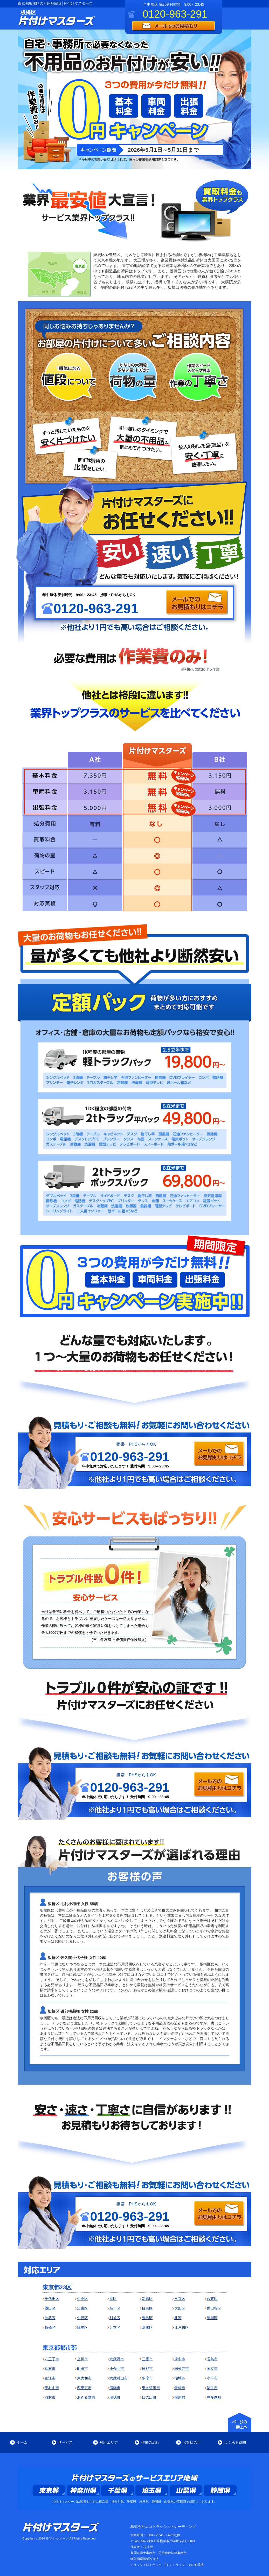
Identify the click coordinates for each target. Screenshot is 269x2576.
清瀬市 (114, 2388)
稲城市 (179, 2378)
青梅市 (179, 2388)
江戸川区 (181, 2327)
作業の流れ (150, 2442)
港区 (113, 2299)
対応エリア (109, 2442)
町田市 (82, 2369)
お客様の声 (192, 2442)
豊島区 (147, 2318)
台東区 (212, 2299)
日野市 (147, 2369)
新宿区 (147, 2299)
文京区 (179, 2299)
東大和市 (84, 2378)
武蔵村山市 (118, 2378)
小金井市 (116, 2369)
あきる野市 (86, 2397)
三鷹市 (147, 2359)
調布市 (50, 2369)
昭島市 (212, 2359)
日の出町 (149, 2397)
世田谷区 (214, 2308)
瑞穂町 (114, 2397)
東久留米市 (151, 2388)
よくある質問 (235, 2442)
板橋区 (50, 2327)
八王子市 (52, 2359)
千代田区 (52, 2299)
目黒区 (147, 2308)
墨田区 (50, 2308)
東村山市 (52, 2388)
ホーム (22, 2442)
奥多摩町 (214, 2397)
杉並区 (114, 2318)
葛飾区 (147, 2327)
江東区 (82, 2308)
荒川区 (212, 2318)
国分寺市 (181, 2369)
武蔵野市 (116, 2359)
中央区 (82, 2299)
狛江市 (50, 2378)
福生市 (212, 2388)
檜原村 (179, 2397)
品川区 (114, 2308)
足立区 (114, 2327)
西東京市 (84, 2388)
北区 (178, 2318)
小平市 (212, 2378)
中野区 (82, 2318)
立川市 (82, 2359)
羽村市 (50, 2397)
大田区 (179, 2308)
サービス (65, 2442)
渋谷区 (50, 2318)
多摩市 (147, 2378)
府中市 (179, 2359)
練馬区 (82, 2327)
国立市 (212, 2369)
